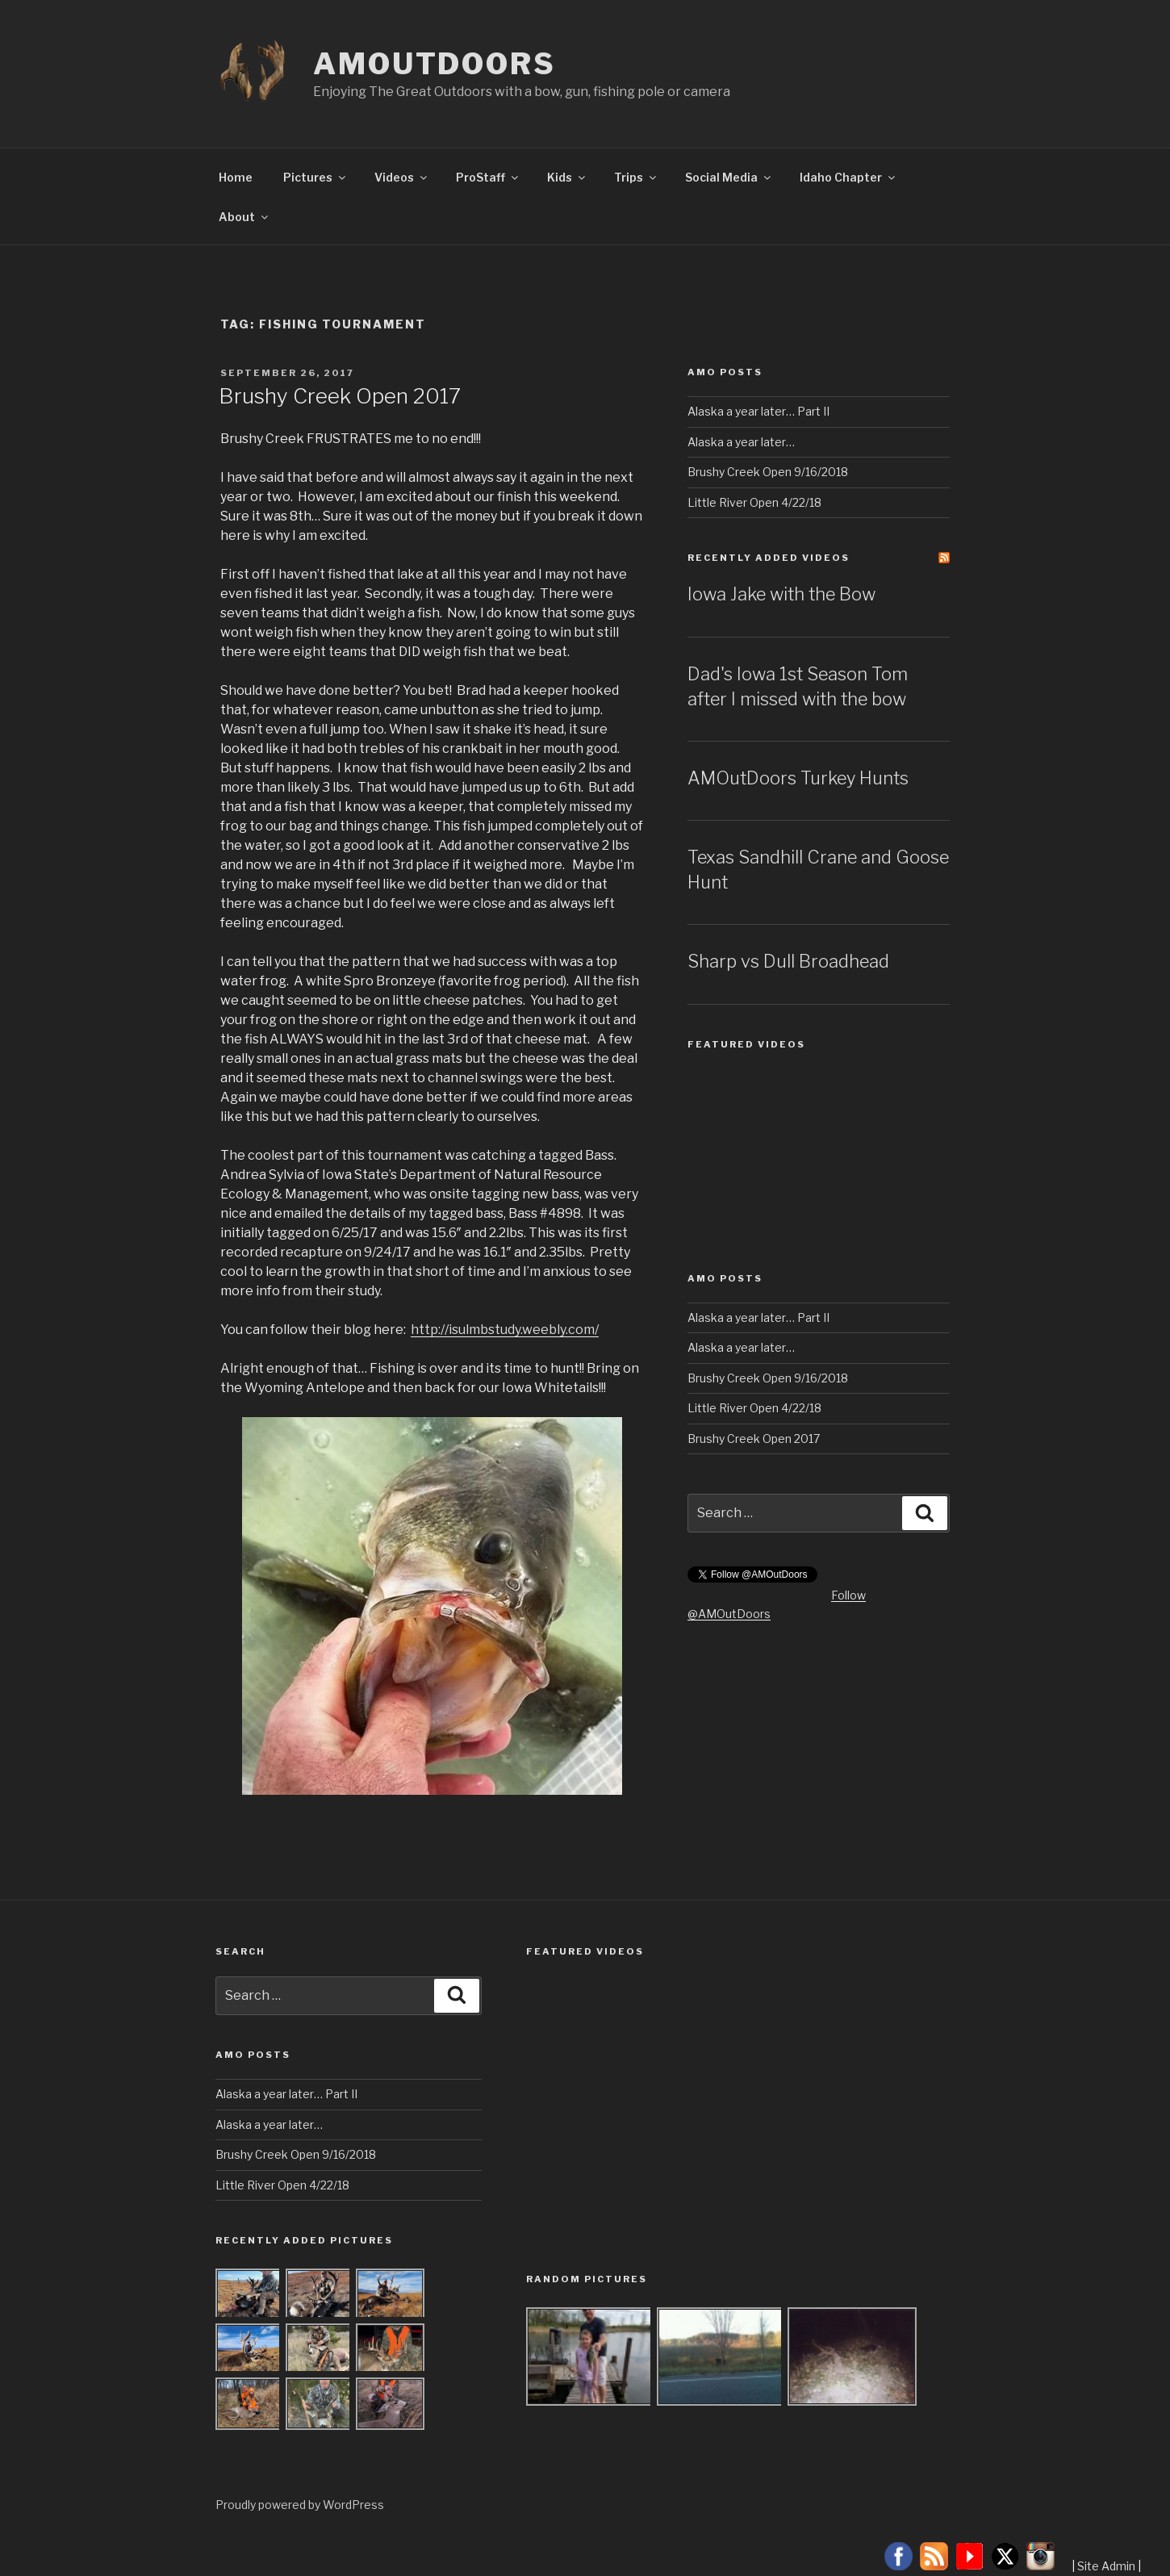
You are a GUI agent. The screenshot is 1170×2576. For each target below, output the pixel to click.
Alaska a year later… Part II (758, 411)
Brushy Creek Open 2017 (340, 395)
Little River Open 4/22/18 (754, 502)
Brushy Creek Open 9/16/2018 (767, 472)
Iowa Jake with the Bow (781, 593)
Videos (401, 177)
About (244, 217)
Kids (567, 177)
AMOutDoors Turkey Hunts (798, 777)
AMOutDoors (434, 64)
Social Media (729, 177)
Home (236, 177)
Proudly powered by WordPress (299, 2504)
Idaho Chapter (848, 177)
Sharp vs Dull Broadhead (788, 961)
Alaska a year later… (741, 442)
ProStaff (488, 177)
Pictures (315, 177)
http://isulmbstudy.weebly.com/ (505, 1329)
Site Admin (1106, 2566)
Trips (636, 177)
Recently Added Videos (768, 557)
